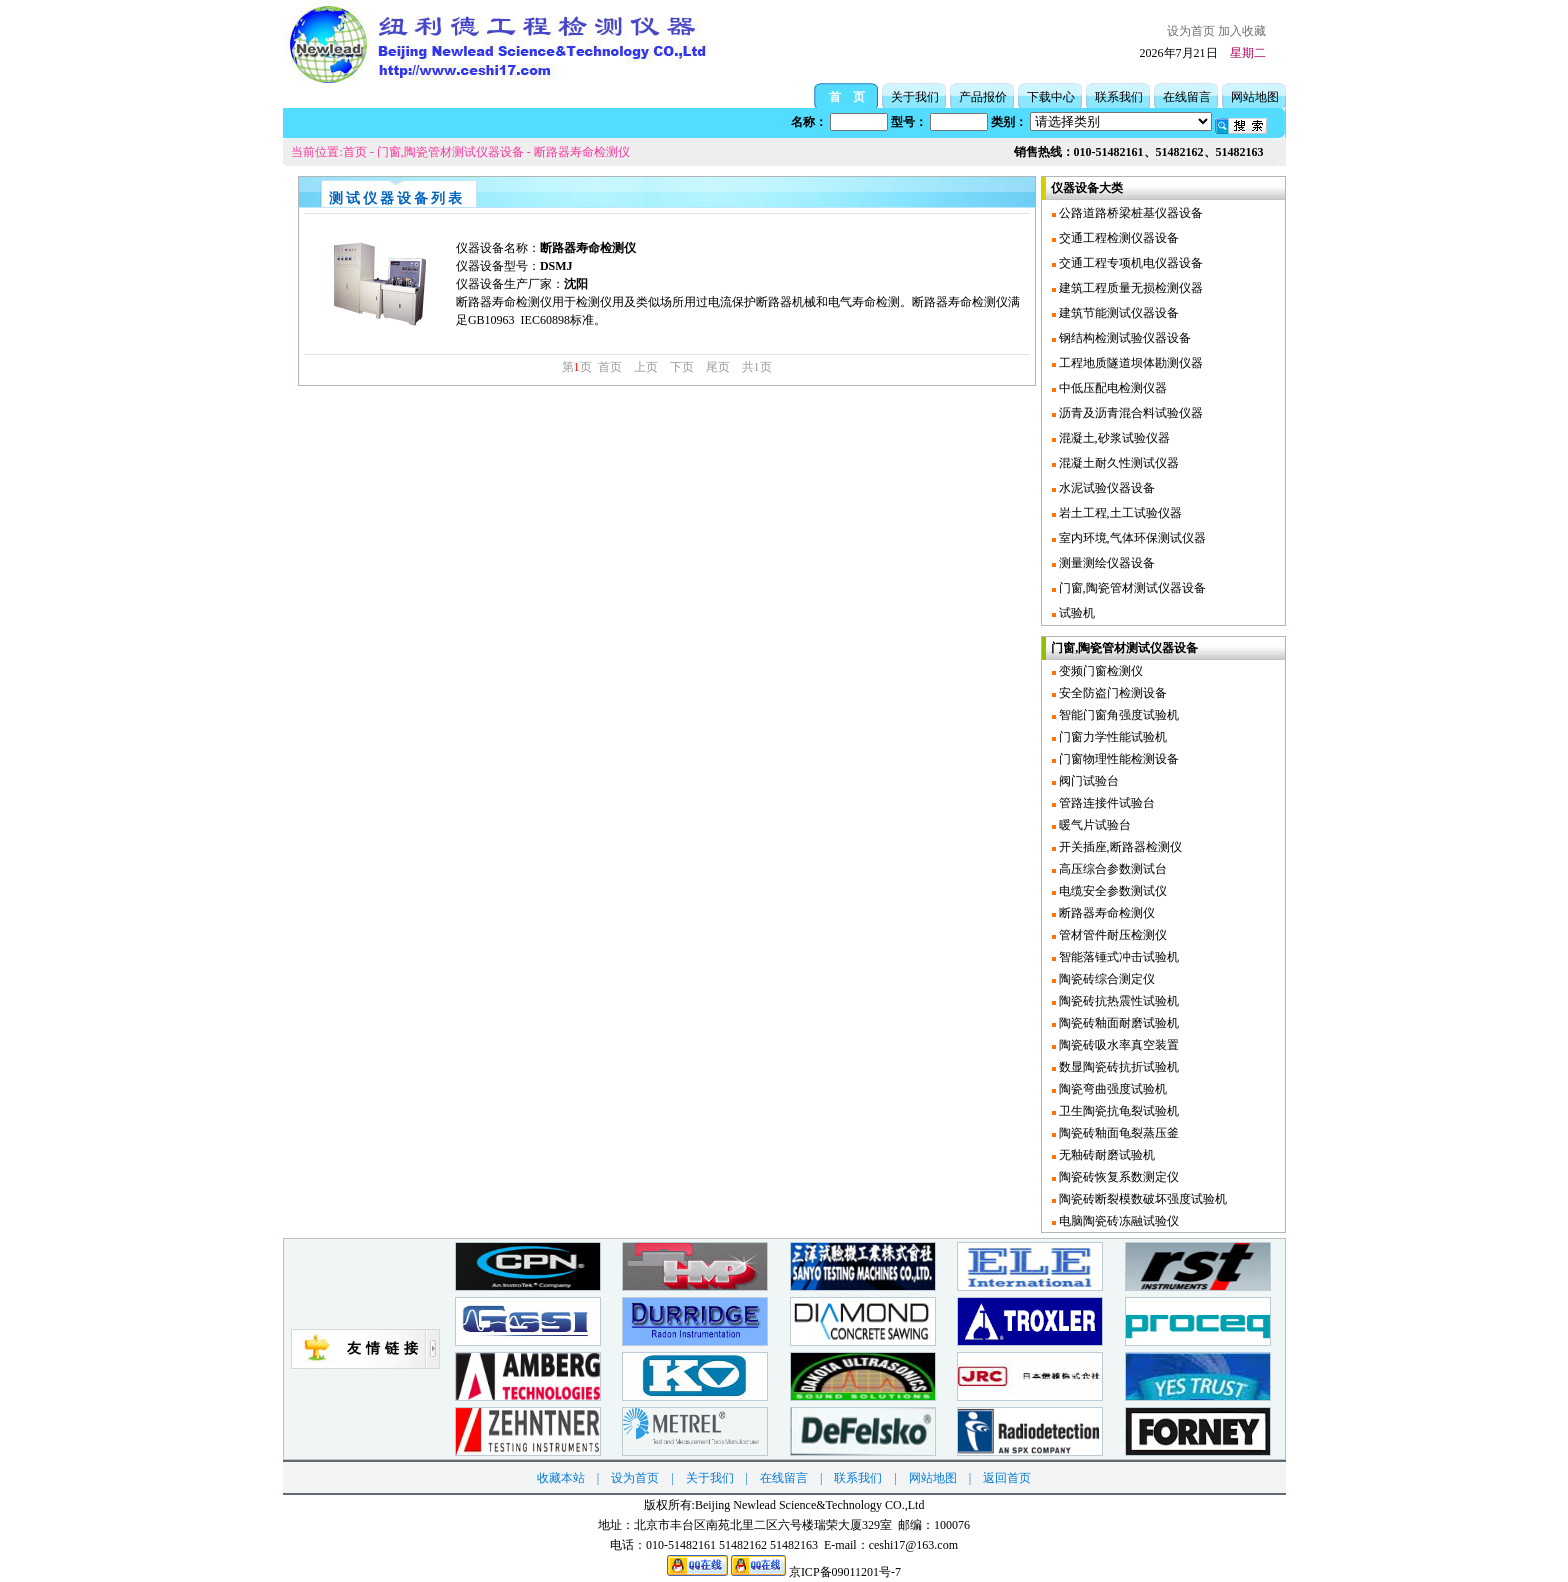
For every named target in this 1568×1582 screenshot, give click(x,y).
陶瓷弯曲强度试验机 (1111, 1089)
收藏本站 (561, 1478)
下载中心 (1051, 97)
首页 (355, 152)
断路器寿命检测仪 (582, 152)
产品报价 (983, 97)
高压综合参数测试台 (1111, 869)
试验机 (1075, 613)
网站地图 (1255, 97)
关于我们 (915, 97)
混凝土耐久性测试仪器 (1117, 463)
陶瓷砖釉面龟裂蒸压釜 (1117, 1133)
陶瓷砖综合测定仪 (1105, 979)
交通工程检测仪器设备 (1117, 238)
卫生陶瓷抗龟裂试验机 (1117, 1111)
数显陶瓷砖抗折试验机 (1117, 1067)
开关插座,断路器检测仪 (1119, 847)
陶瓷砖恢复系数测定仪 (1117, 1177)
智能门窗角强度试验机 (1117, 715)
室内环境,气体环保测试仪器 (1131, 538)
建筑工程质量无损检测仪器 (1129, 288)
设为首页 (1191, 31)
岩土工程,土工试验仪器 (1119, 513)
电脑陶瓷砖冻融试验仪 (1117, 1221)
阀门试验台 (1087, 781)
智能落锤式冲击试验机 (1117, 957)
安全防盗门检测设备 (1111, 693)
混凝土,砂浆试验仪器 (1113, 438)
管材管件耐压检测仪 (1111, 935)
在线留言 (1187, 97)
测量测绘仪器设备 (1105, 563)
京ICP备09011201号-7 (845, 1572)
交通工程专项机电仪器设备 (1129, 263)
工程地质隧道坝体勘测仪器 (1129, 363)
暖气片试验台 (1093, 825)
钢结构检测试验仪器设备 (1123, 338)
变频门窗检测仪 (1099, 671)
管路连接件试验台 (1105, 803)
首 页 (847, 97)
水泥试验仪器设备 (1105, 488)
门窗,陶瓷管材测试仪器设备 (450, 152)
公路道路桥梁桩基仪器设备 (1129, 213)
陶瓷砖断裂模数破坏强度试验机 (1141, 1199)
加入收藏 (1242, 31)
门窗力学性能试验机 (1111, 737)
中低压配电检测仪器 (1111, 388)
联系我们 (1119, 97)
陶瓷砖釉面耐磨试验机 (1117, 1023)
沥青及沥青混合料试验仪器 (1129, 413)
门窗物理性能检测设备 (1117, 759)
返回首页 (1007, 1478)
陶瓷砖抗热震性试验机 (1117, 1001)
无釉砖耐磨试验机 (1105, 1155)
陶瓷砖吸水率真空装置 (1117, 1045)
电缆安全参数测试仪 (1111, 891)
